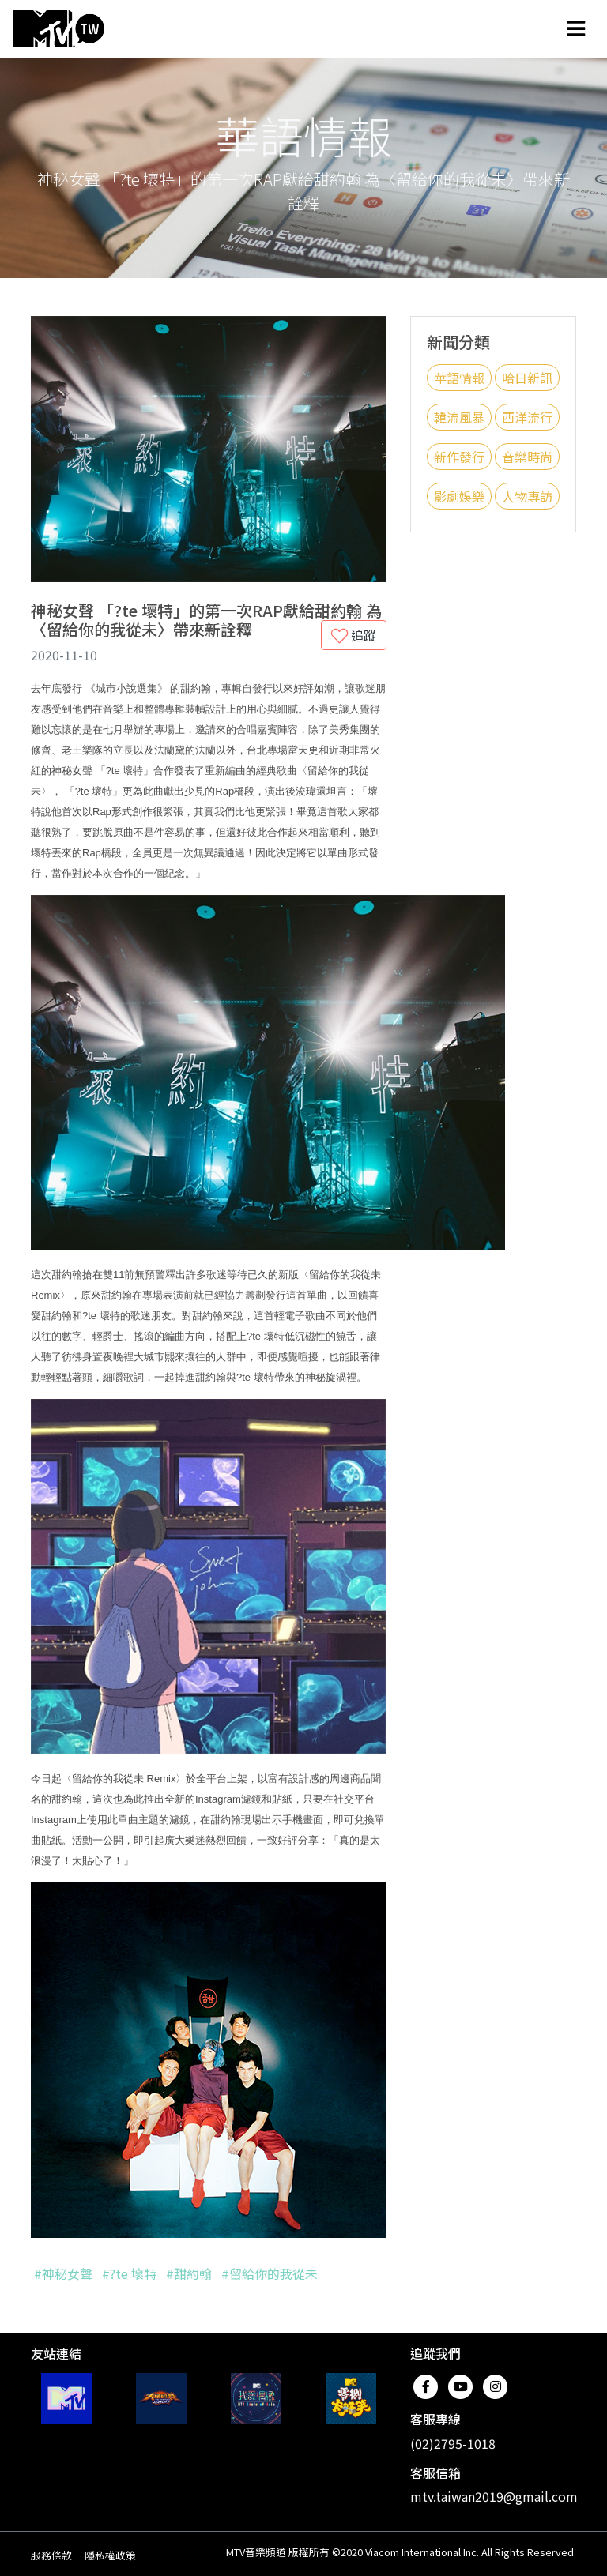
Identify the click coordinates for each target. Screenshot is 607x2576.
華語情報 (459, 377)
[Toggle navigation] (575, 28)
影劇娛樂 (459, 496)
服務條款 (51, 2555)
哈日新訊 (527, 377)
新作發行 (459, 456)
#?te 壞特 (129, 2273)
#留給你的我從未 (269, 2273)
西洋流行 (527, 417)
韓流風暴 (459, 417)
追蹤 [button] (353, 635)
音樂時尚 (527, 456)
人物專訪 (527, 496)
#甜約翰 (189, 2273)
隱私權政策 (110, 2555)
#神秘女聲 (63, 2273)
